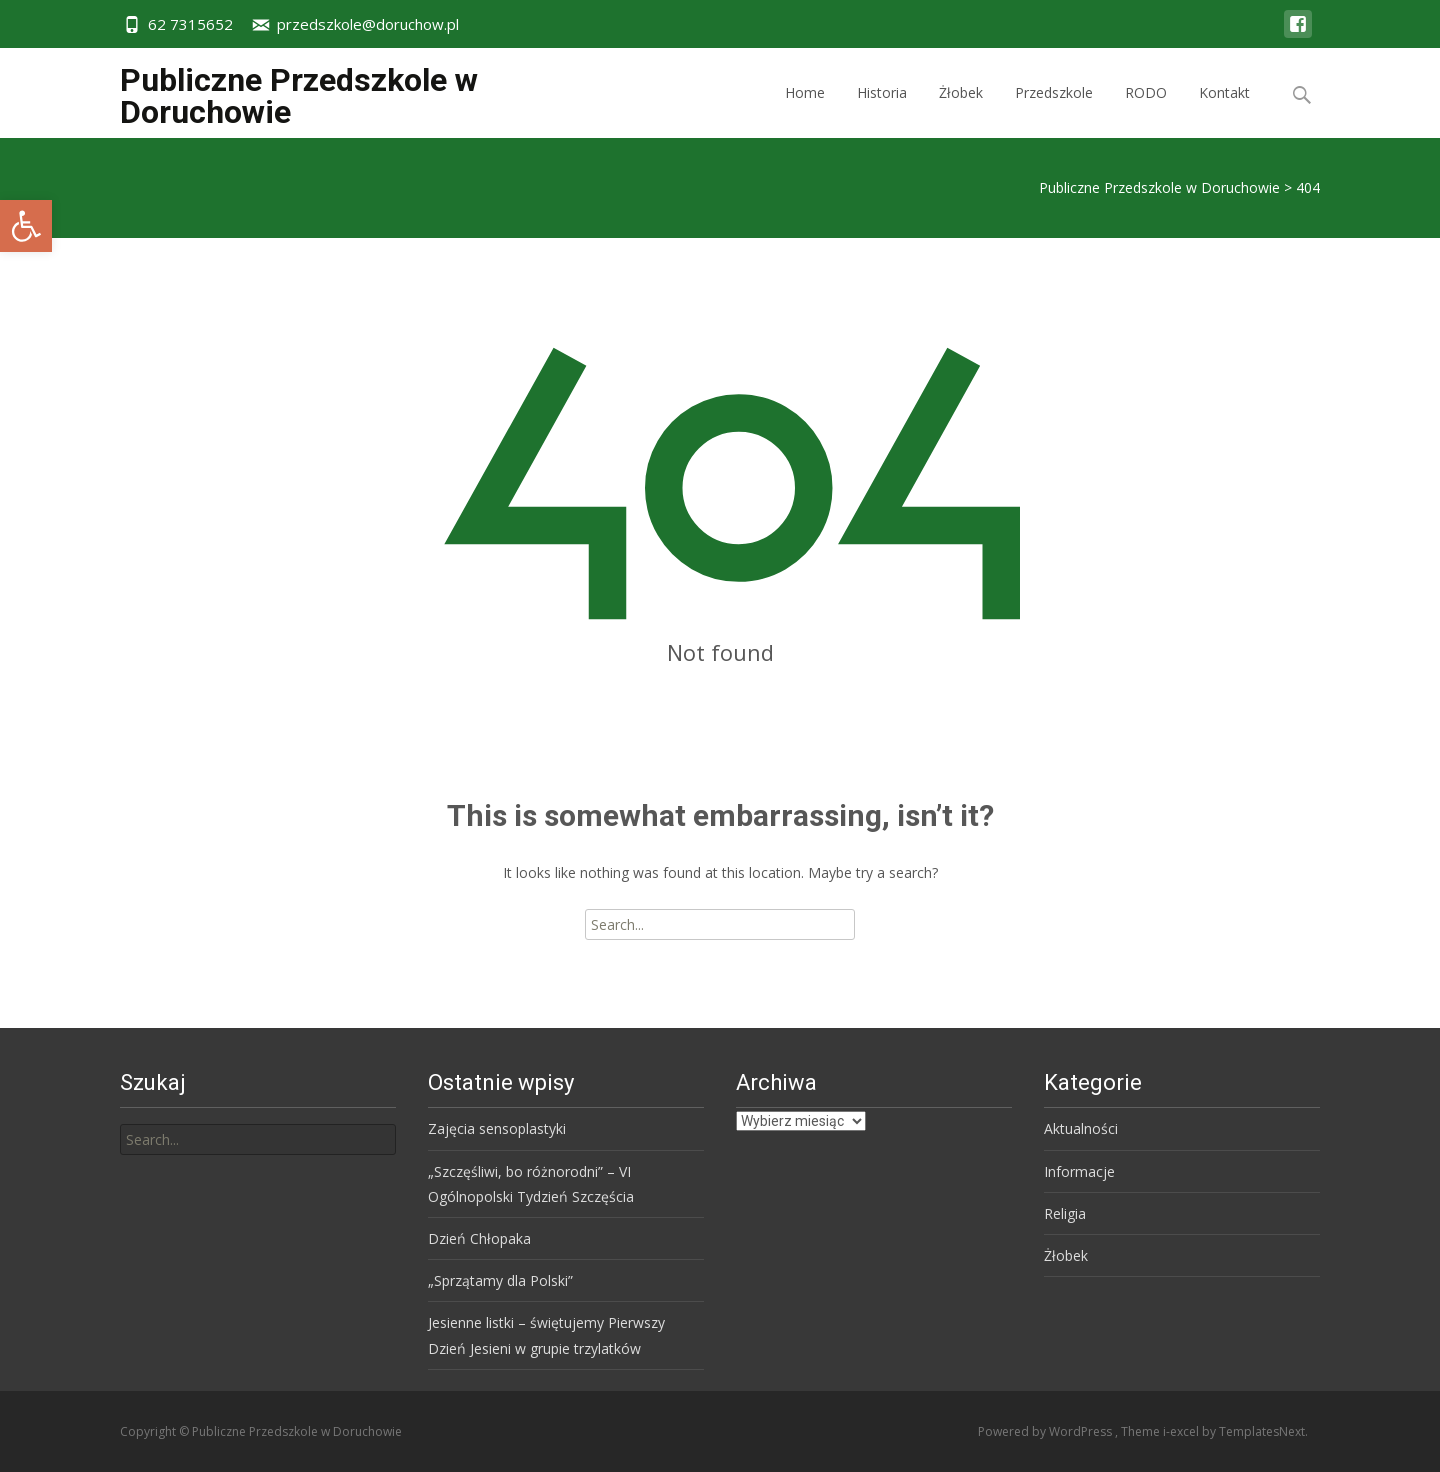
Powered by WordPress (1046, 1431)
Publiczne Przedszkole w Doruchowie (1159, 187)
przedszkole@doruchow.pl (368, 24)
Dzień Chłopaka (479, 1238)
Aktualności (1081, 1128)
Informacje (1079, 1171)
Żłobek (961, 110)
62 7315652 (190, 24)
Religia (1065, 1213)
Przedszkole (1054, 110)
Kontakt (1224, 110)
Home (805, 110)
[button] (26, 226)
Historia (882, 110)
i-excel (1182, 1431)
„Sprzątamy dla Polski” (500, 1280)
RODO (1146, 110)
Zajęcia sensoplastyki (497, 1128)
